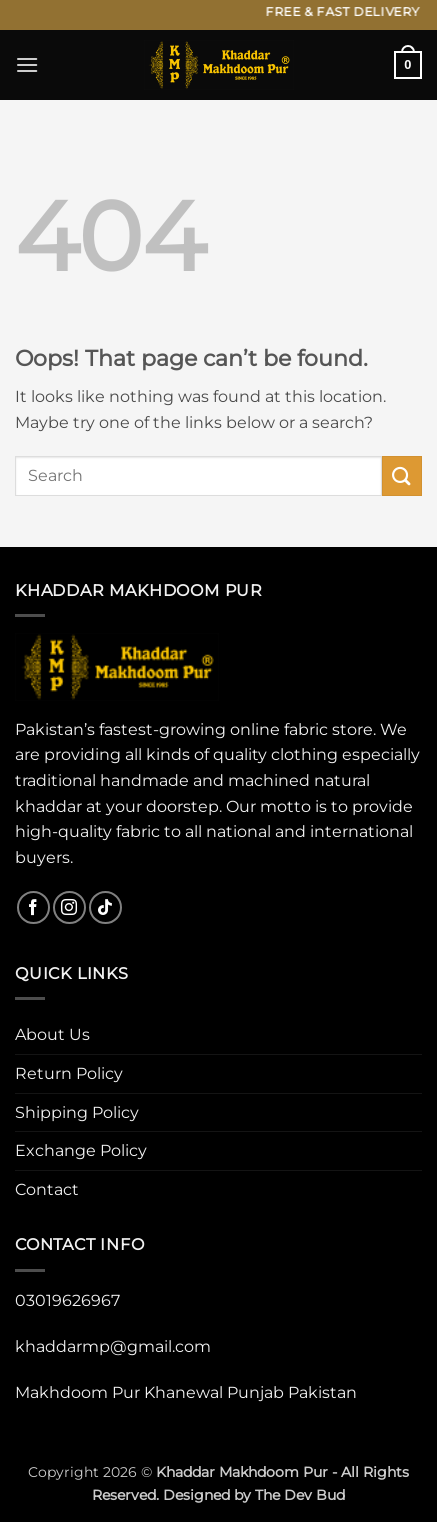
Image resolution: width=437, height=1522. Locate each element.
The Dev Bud (300, 1495)
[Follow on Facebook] (33, 907)
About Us (52, 1034)
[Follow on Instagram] (69, 907)
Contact (47, 1189)
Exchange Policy (81, 1150)
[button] (27, 64)
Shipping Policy (77, 1112)
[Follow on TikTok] (105, 907)
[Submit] (402, 475)
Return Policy (69, 1073)
